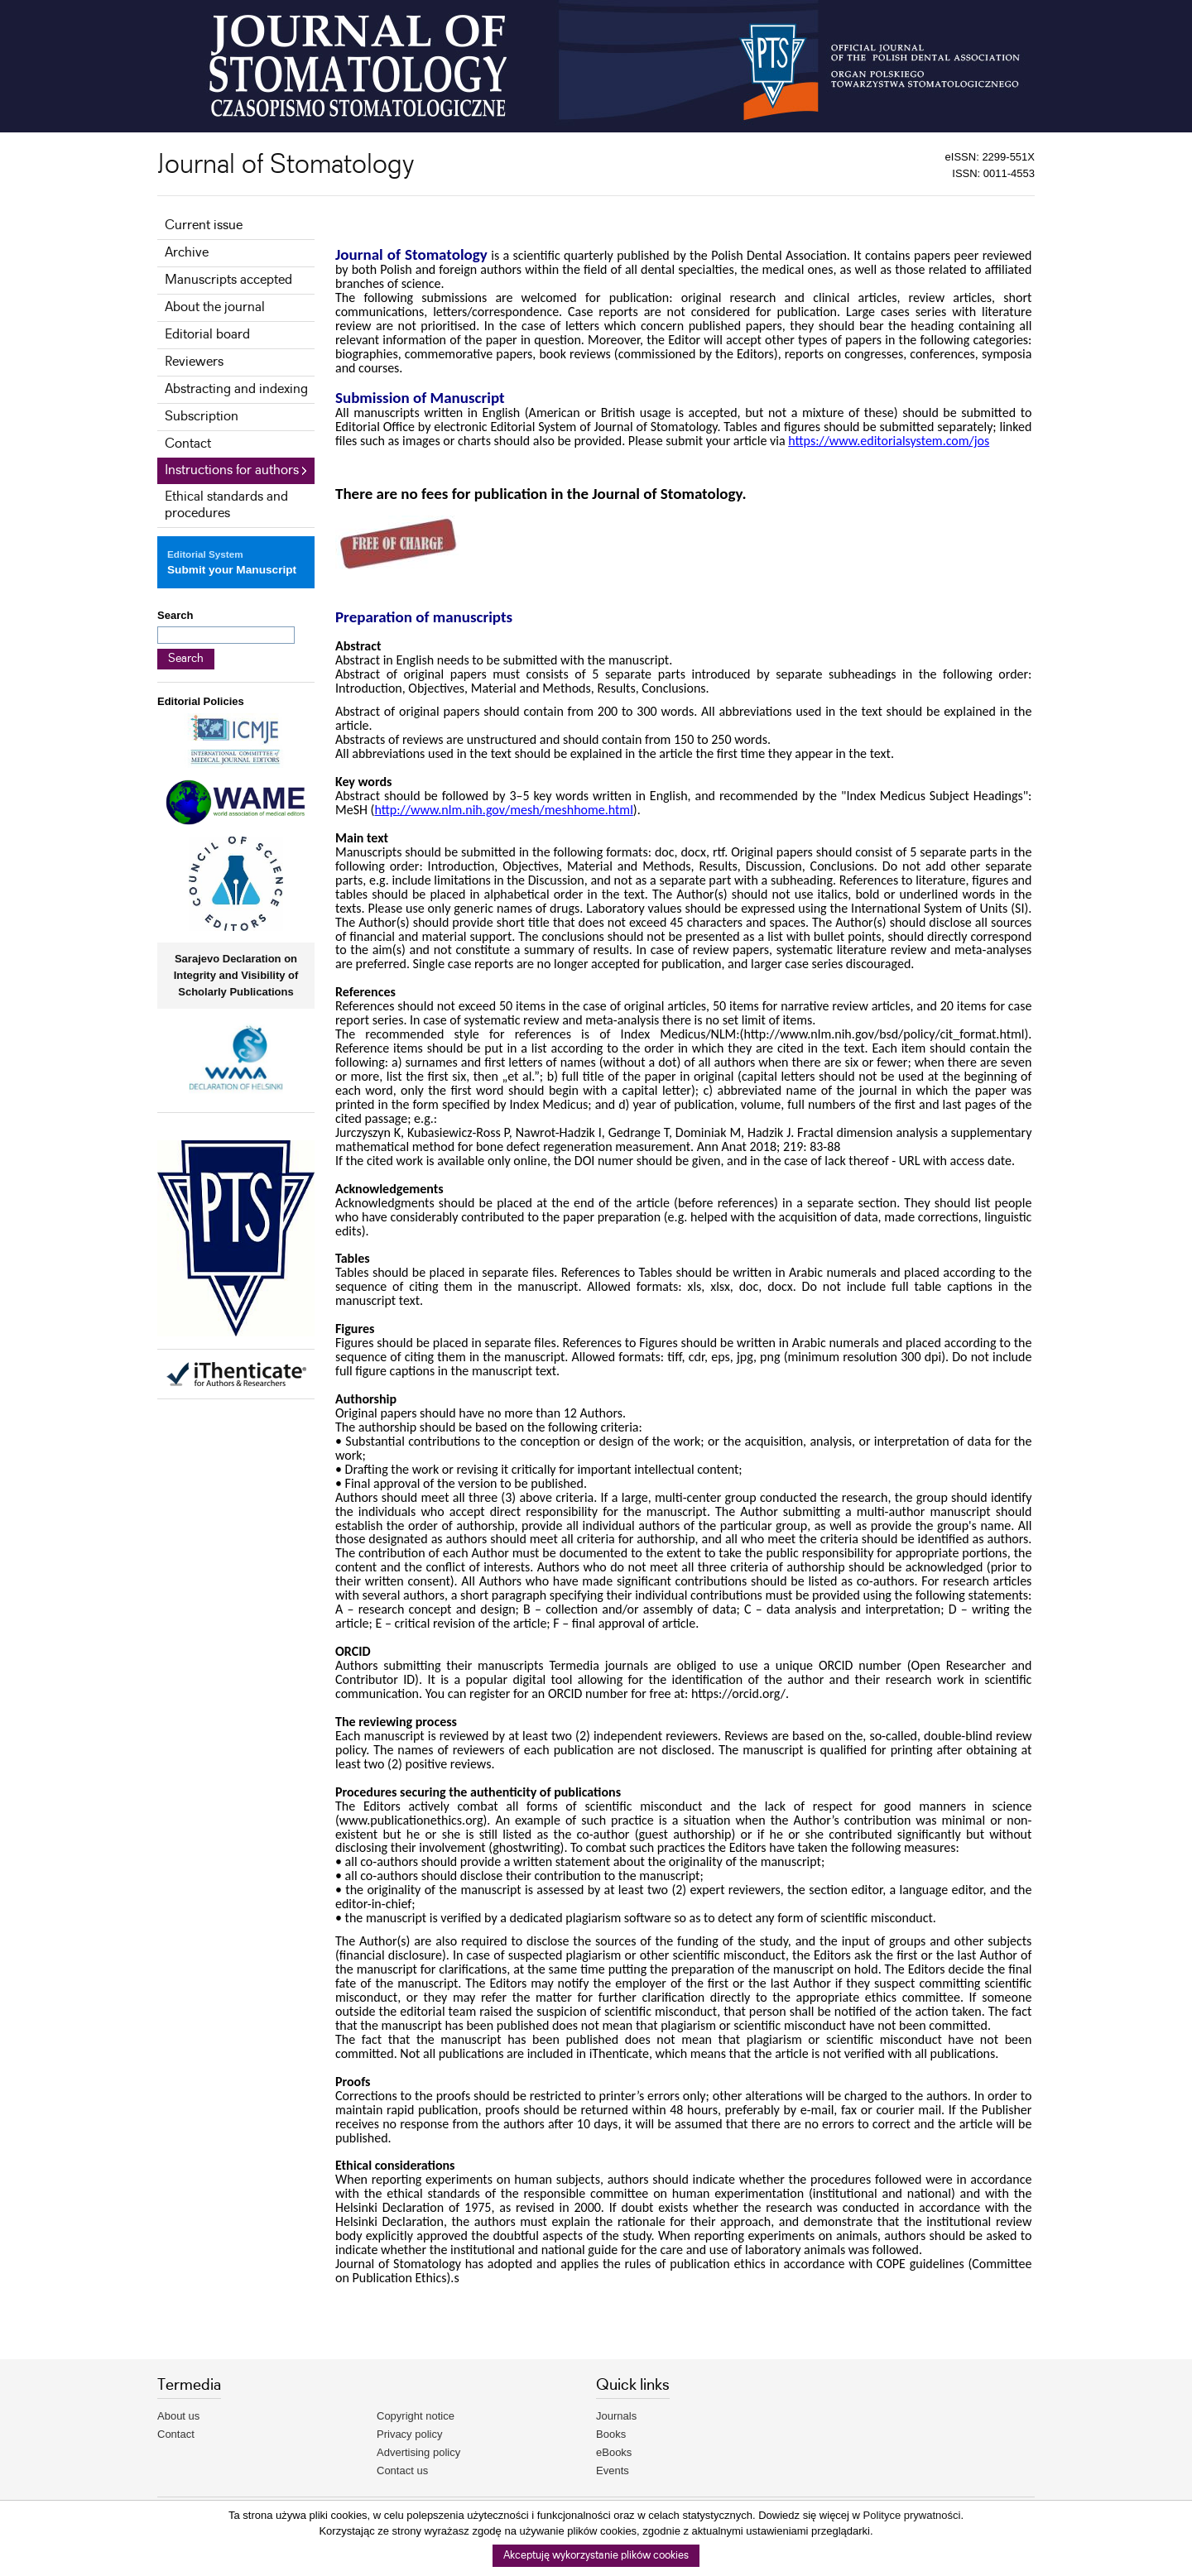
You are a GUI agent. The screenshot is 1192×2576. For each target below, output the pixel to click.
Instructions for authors (232, 470)
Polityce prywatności (912, 2515)
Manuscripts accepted (228, 280)
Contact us (402, 2470)
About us (178, 2416)
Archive (187, 253)
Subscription (201, 417)
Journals (616, 2416)
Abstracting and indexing (236, 389)
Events (612, 2470)
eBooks (614, 2452)
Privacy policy (409, 2434)
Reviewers (194, 362)
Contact (188, 444)
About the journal (215, 307)
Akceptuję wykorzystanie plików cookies (596, 2555)
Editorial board (207, 335)
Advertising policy (418, 2452)
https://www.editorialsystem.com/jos (888, 441)
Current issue (204, 225)
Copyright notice (415, 2416)
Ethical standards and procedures (226, 505)
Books (611, 2434)
